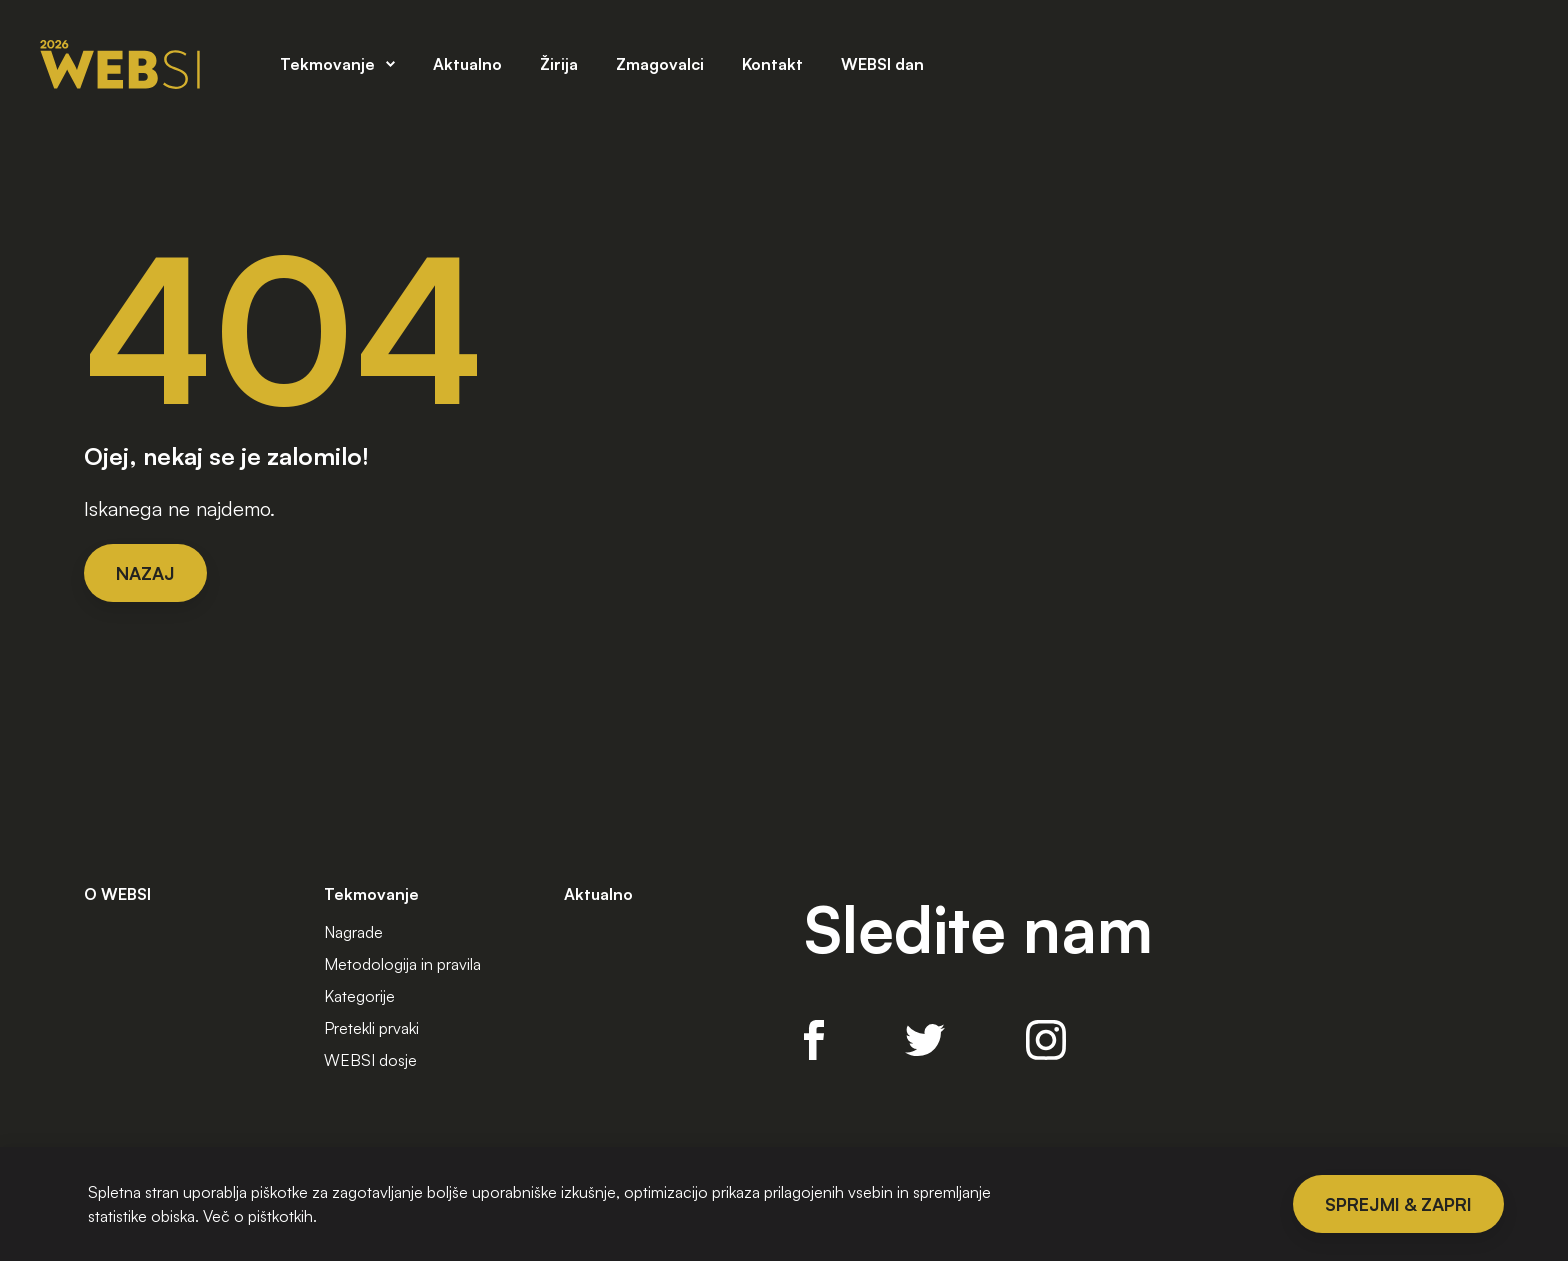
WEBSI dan (882, 63)
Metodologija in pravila (402, 964)
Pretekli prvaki (371, 1028)
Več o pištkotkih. (260, 1216)
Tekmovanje (327, 63)
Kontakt (772, 63)
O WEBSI (117, 893)
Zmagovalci (660, 63)
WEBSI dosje (370, 1060)
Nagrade (353, 932)
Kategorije (359, 996)
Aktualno (467, 63)
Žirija (559, 63)
